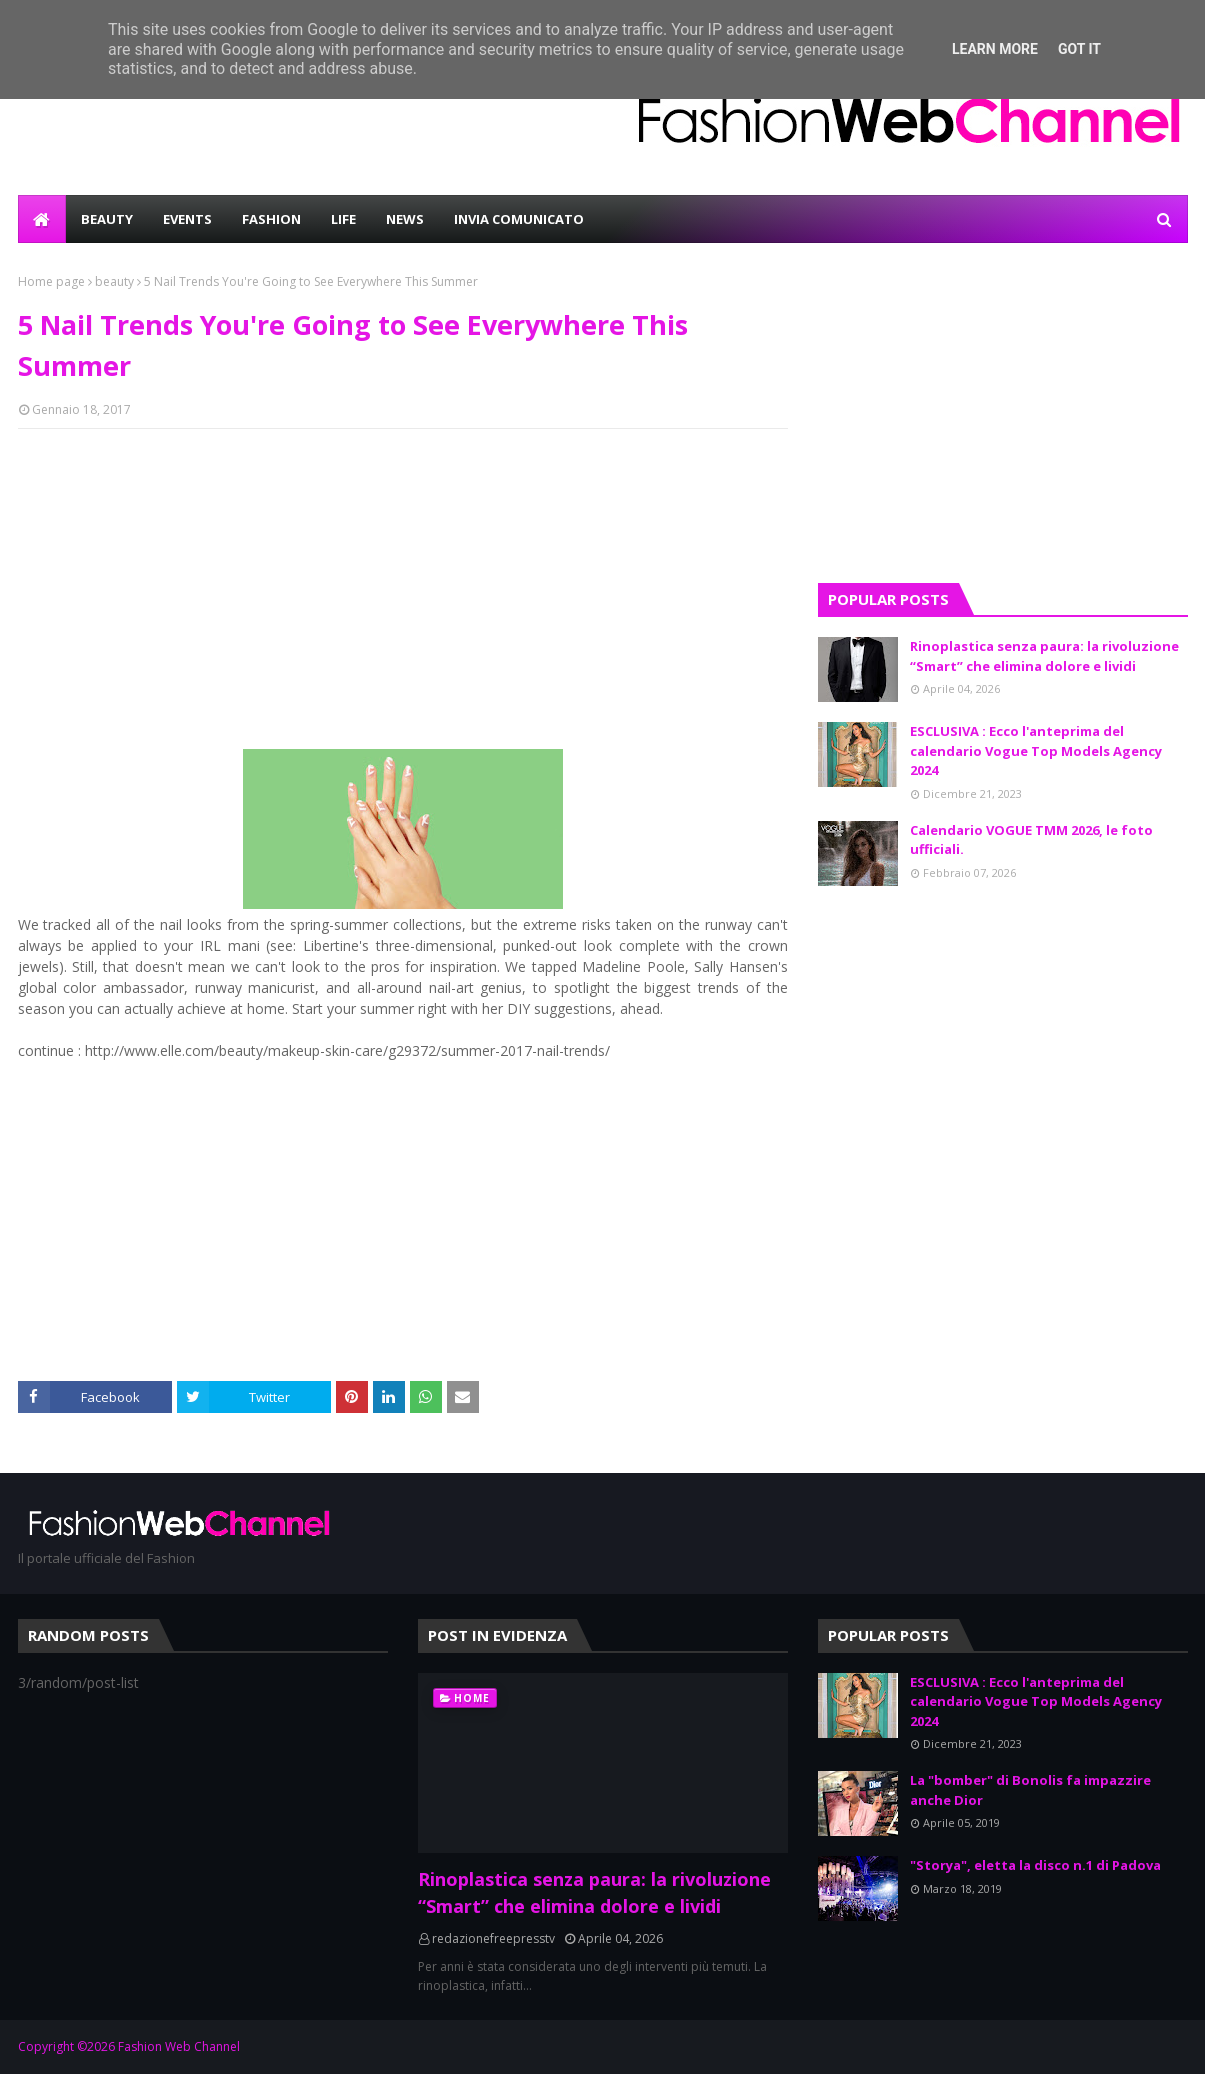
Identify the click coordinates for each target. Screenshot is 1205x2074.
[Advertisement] (403, 589)
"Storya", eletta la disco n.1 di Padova (1035, 1865)
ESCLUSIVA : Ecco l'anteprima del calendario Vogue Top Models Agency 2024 (1036, 750)
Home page (51, 281)
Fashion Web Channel (179, 2046)
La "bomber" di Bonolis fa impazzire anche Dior (1030, 1790)
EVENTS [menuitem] (187, 219)
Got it (1079, 49)
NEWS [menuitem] (405, 219)
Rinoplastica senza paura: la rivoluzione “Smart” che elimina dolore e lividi (1044, 656)
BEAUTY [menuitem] (107, 219)
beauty (114, 281)
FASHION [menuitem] (271, 219)
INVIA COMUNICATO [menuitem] (519, 219)
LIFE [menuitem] (343, 219)
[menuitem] (42, 219)
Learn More (995, 49)
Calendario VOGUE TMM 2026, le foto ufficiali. (1031, 840)
